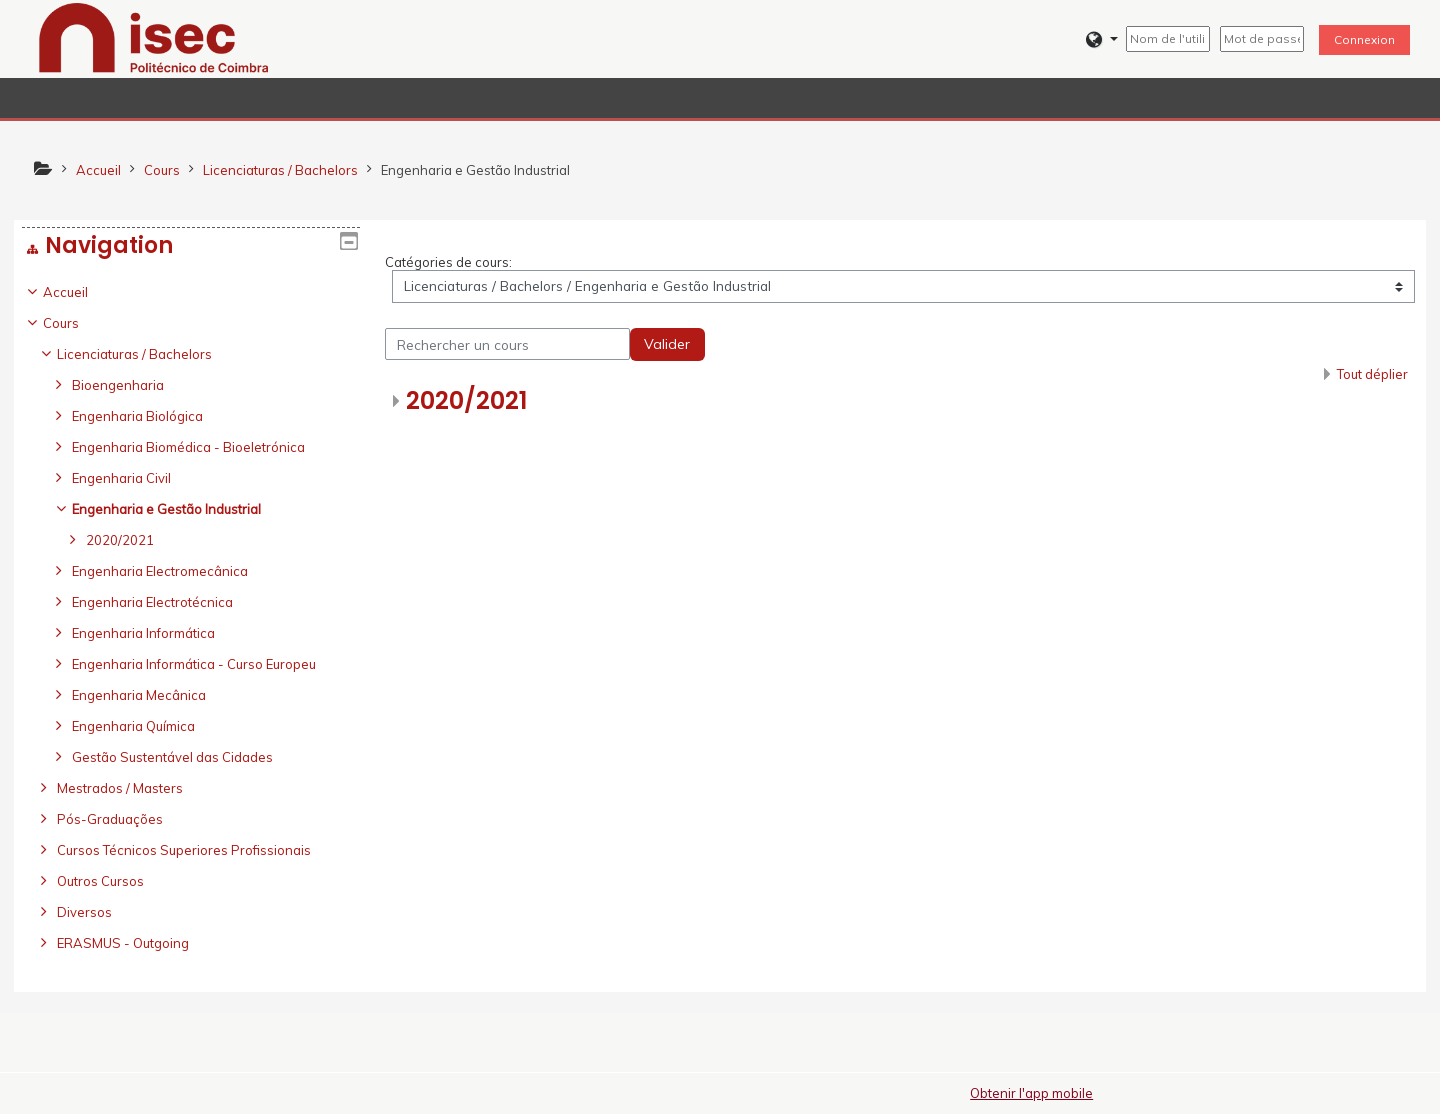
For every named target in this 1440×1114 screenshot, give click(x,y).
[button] (1101, 39)
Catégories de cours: (448, 262)
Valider (667, 344)
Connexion (1364, 39)
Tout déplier (1372, 374)
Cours (76, 323)
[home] (154, 37)
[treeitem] (191, 617)
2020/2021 (466, 400)
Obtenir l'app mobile (1031, 1093)
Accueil (80, 292)
